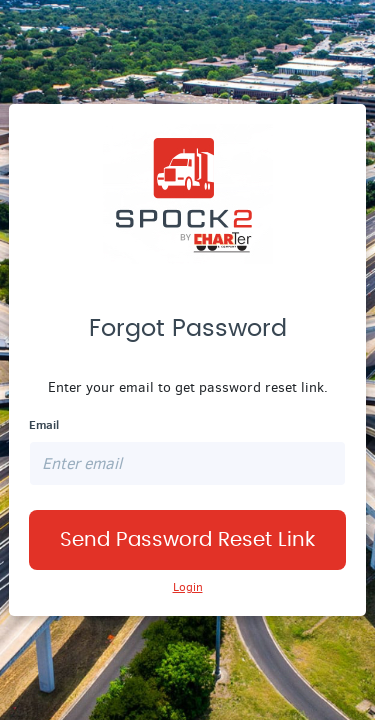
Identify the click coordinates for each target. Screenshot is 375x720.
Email (44, 425)
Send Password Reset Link (187, 540)
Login (188, 587)
